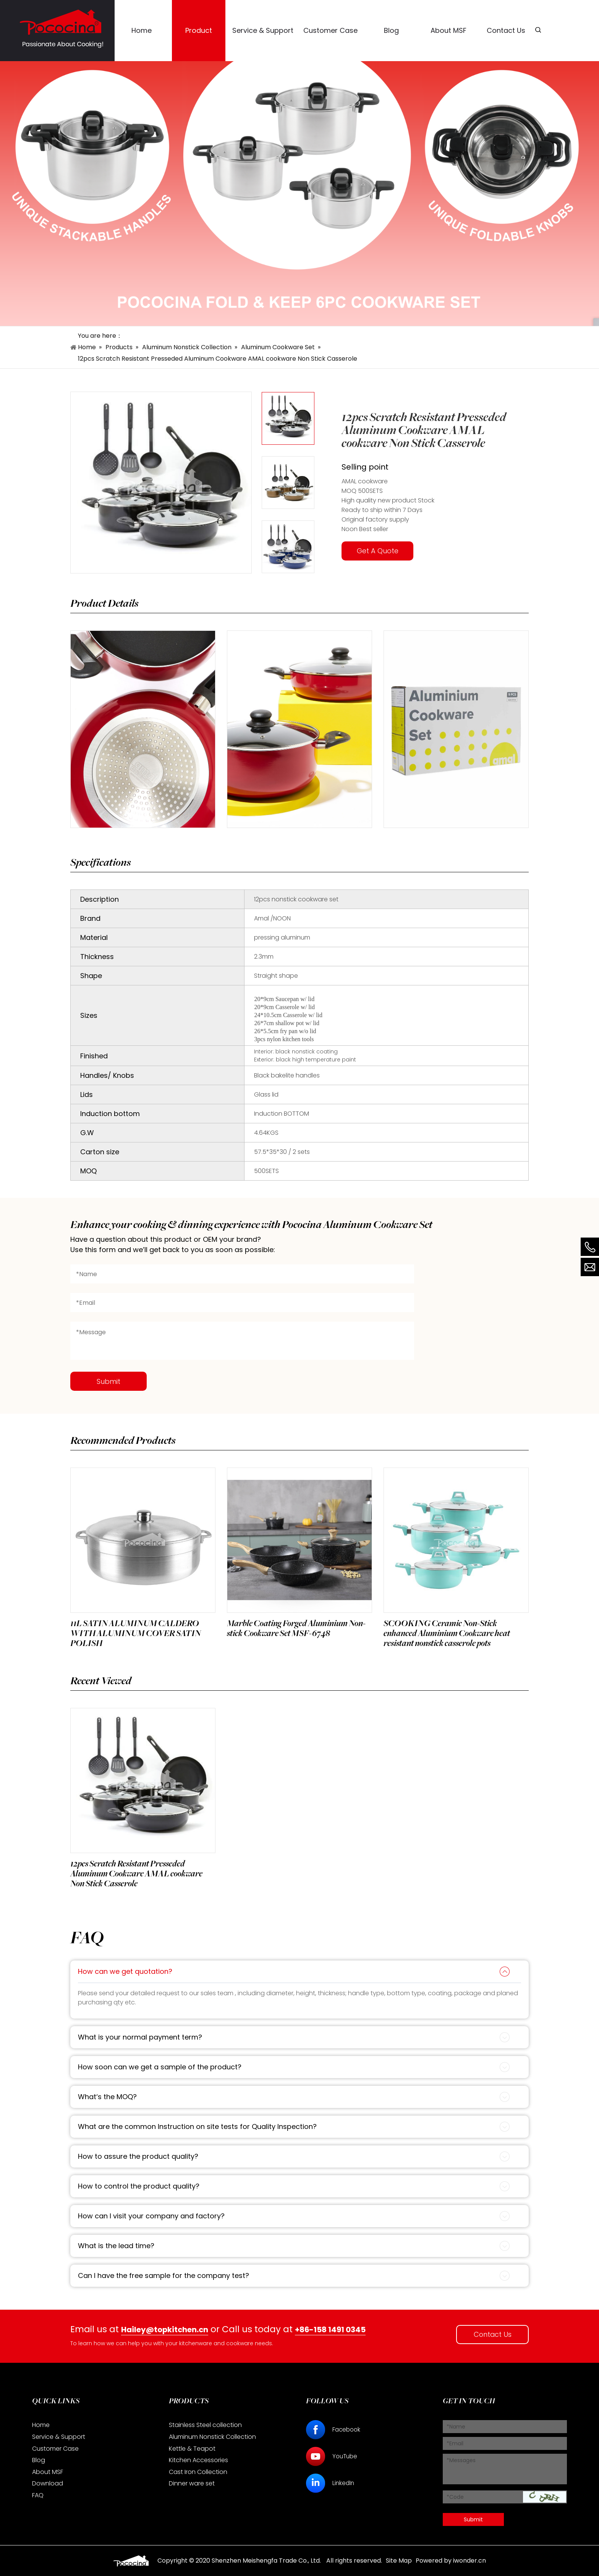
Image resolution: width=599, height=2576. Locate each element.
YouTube (346, 2456)
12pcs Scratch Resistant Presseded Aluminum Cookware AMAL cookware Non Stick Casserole (136, 1873)
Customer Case (55, 2448)
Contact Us (492, 2334)
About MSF (47, 2471)
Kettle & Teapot (192, 2448)
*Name (456, 2426)
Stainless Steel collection (205, 2424)
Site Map (399, 2560)
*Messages (461, 2460)
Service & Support (58, 2436)
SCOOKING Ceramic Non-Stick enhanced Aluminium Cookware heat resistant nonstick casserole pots (447, 1633)
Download (47, 2483)
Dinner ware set (192, 2483)
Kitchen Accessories (198, 2460)
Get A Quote (377, 551)
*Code (455, 2497)
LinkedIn (344, 2483)
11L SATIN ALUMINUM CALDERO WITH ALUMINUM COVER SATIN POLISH (136, 1633)
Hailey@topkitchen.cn (165, 2329)
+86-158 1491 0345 (331, 2329)
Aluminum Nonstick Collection (212, 2436)
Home (41, 2424)
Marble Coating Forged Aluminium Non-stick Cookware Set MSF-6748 (297, 1628)
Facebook (348, 2429)
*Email (455, 2443)
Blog (38, 2460)
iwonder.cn (469, 2560)
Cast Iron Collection (198, 2471)
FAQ (38, 2495)
